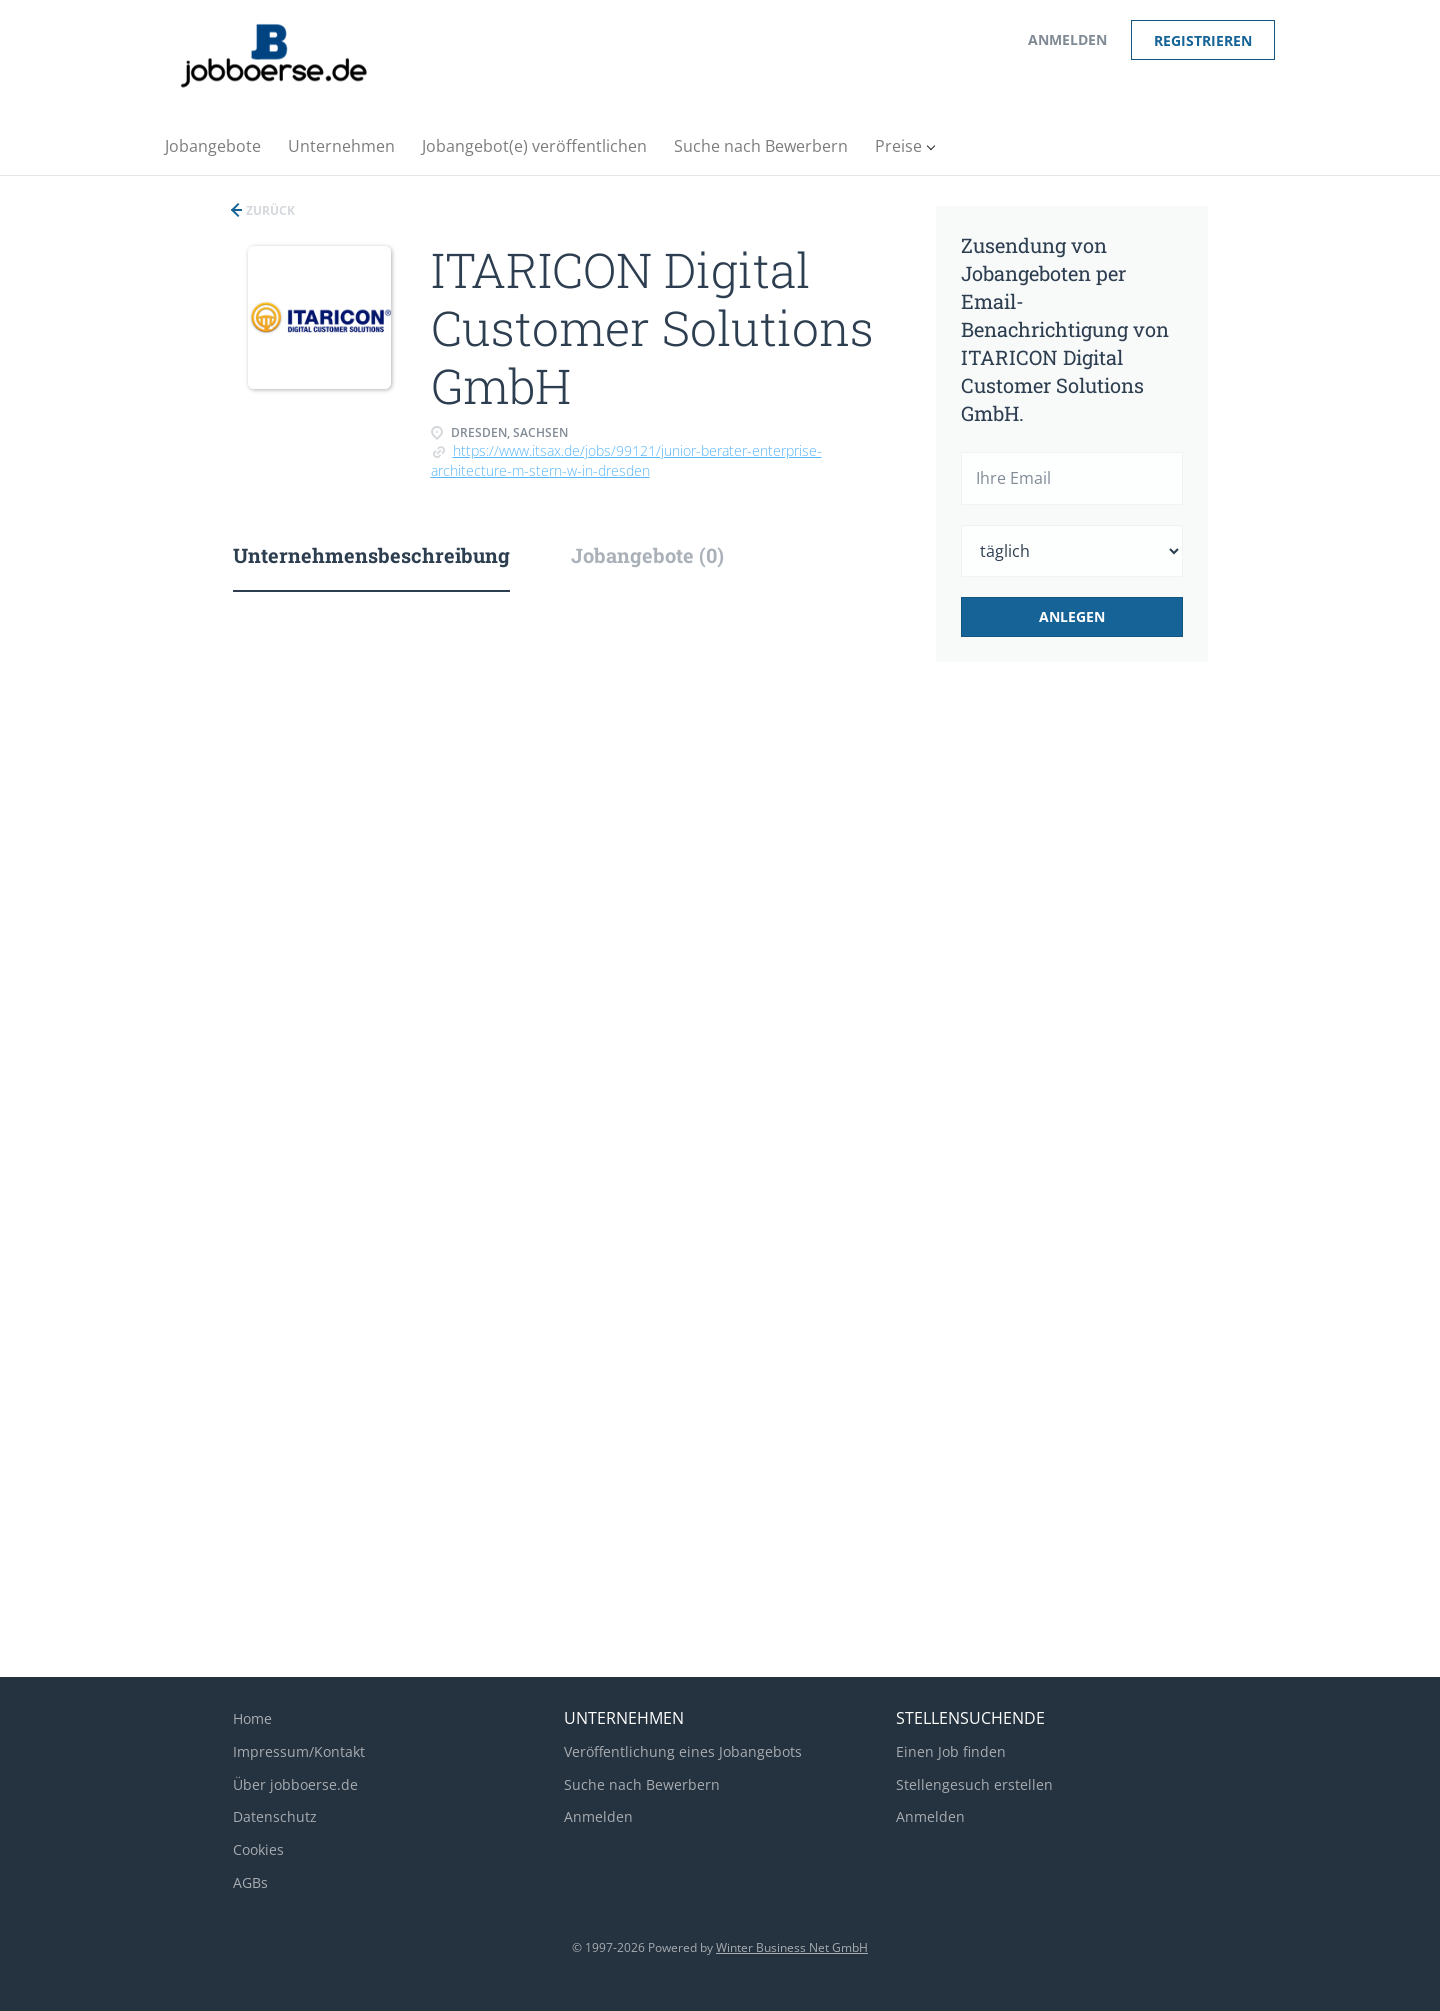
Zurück (269, 210)
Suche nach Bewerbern (642, 1784)
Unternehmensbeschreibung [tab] (371, 555)
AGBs (250, 1882)
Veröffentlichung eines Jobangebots (683, 1751)
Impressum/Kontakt (299, 1751)
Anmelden (1067, 39)
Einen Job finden (951, 1751)
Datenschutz (275, 1816)
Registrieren (1203, 40)
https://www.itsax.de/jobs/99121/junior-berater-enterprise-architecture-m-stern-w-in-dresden (626, 460)
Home (252, 1718)
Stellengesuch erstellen (974, 1784)
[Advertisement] (1103, 1012)
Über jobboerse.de (295, 1784)
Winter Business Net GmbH (792, 1947)
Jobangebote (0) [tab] (647, 555)
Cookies (258, 1849)
